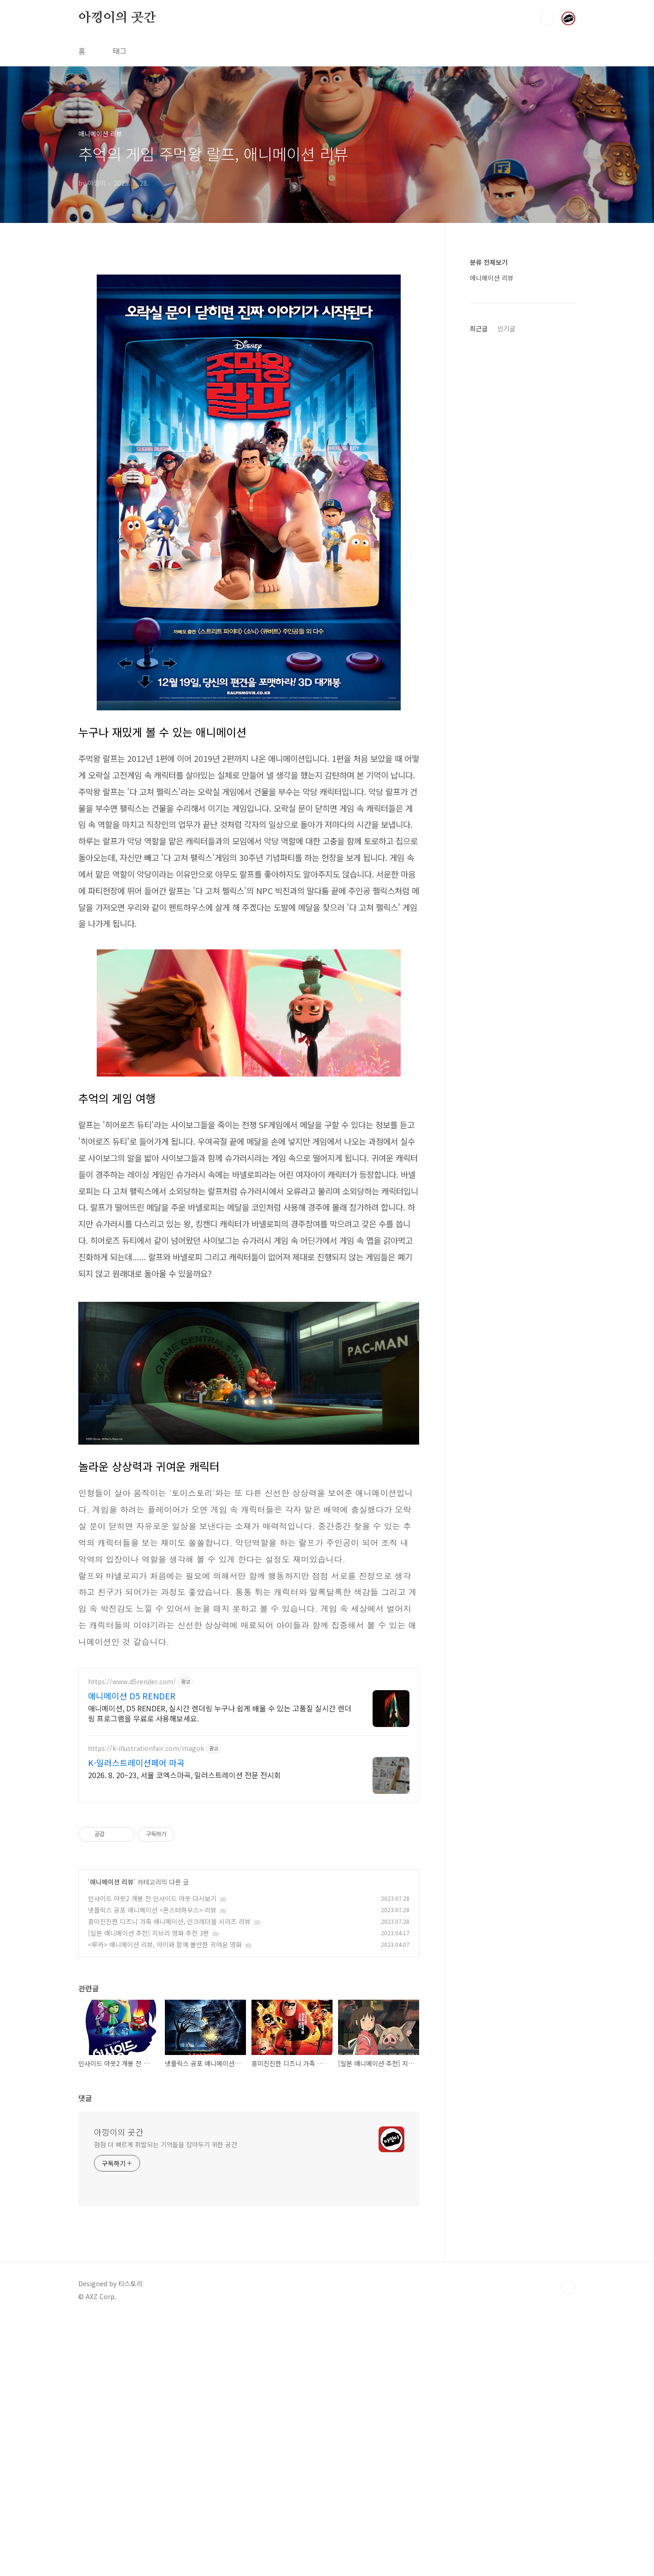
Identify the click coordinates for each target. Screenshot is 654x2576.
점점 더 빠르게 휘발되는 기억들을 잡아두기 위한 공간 (165, 2402)
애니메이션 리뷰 (112, 2139)
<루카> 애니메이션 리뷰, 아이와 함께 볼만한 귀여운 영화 (165, 2202)
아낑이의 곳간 (117, 18)
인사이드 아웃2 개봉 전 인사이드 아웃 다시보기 (152, 2156)
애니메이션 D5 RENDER (131, 1953)
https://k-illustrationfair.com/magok (146, 2006)
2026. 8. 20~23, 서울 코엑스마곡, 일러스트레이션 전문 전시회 (184, 2032)
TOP (568, 2545)
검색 (547, 18)
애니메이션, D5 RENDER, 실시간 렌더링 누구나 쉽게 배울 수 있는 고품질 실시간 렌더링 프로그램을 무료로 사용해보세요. (219, 1971)
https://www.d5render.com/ (132, 1940)
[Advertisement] (248, 329)
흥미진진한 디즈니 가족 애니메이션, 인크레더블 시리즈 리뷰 (169, 2179)
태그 (120, 50)
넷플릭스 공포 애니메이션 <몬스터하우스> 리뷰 (152, 2167)
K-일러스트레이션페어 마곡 (136, 2020)
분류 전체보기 (489, 262)
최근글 (479, 328)
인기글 (506, 328)
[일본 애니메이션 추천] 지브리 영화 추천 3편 (148, 2190)
